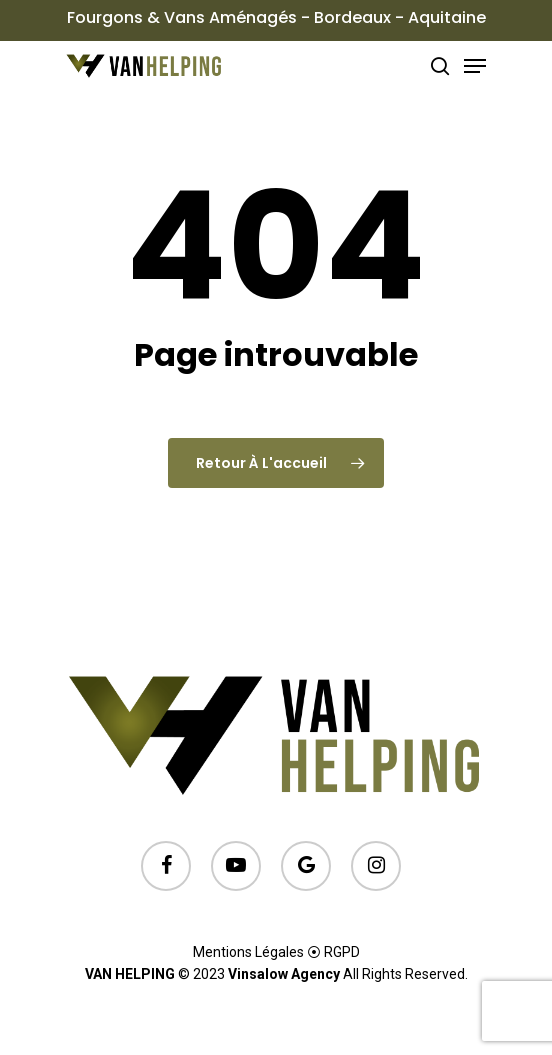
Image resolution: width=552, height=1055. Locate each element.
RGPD (342, 952)
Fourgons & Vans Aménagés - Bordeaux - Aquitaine (276, 17)
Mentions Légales (248, 952)
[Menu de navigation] (475, 66)
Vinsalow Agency (284, 974)
